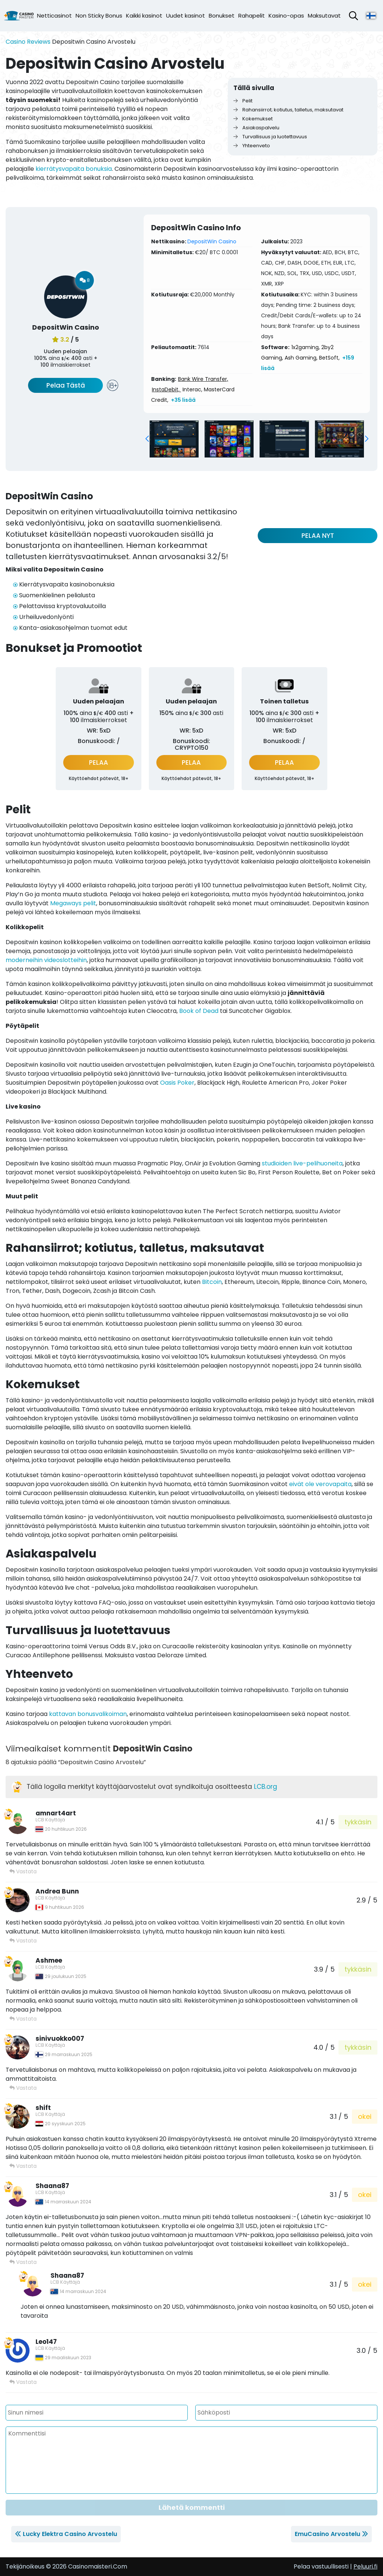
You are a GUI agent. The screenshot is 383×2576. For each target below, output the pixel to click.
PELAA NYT (317, 535)
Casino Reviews (28, 41)
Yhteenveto (251, 145)
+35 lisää (183, 400)
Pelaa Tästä (65, 385)
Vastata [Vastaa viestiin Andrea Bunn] (23, 1940)
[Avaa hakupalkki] (353, 15)
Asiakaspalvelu (256, 127)
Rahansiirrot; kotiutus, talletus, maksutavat (288, 109)
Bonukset (222, 15)
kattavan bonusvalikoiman (88, 1714)
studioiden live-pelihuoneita (302, 1163)
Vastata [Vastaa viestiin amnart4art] (23, 1871)
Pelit (242, 100)
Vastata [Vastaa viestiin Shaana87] (23, 2262)
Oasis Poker (177, 1082)
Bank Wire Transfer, (203, 379)
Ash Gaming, (301, 357)
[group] (174, 438)
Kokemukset (253, 118)
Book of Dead (198, 1011)
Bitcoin (212, 1282)
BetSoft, (329, 357)
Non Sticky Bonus (99, 15)
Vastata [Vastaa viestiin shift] (23, 2166)
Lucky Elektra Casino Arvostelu (70, 2534)
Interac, (192, 389)
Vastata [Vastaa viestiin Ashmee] (23, 2018)
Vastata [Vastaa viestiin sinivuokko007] (23, 2088)
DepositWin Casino (211, 241)
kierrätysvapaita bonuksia (74, 168)
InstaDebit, (166, 389)
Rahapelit (251, 15)
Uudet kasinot (185, 15)
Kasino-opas (286, 15)
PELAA (98, 762)
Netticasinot (54, 15)
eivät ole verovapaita (320, 1484)
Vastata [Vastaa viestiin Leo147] (23, 2382)
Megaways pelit (73, 903)
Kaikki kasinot (144, 15)
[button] (147, 439)
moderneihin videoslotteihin (46, 960)
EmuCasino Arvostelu (327, 2534)
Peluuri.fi (365, 2566)
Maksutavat (324, 15)
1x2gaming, (305, 347)
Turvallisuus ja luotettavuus (270, 136)
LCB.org (265, 1786)
